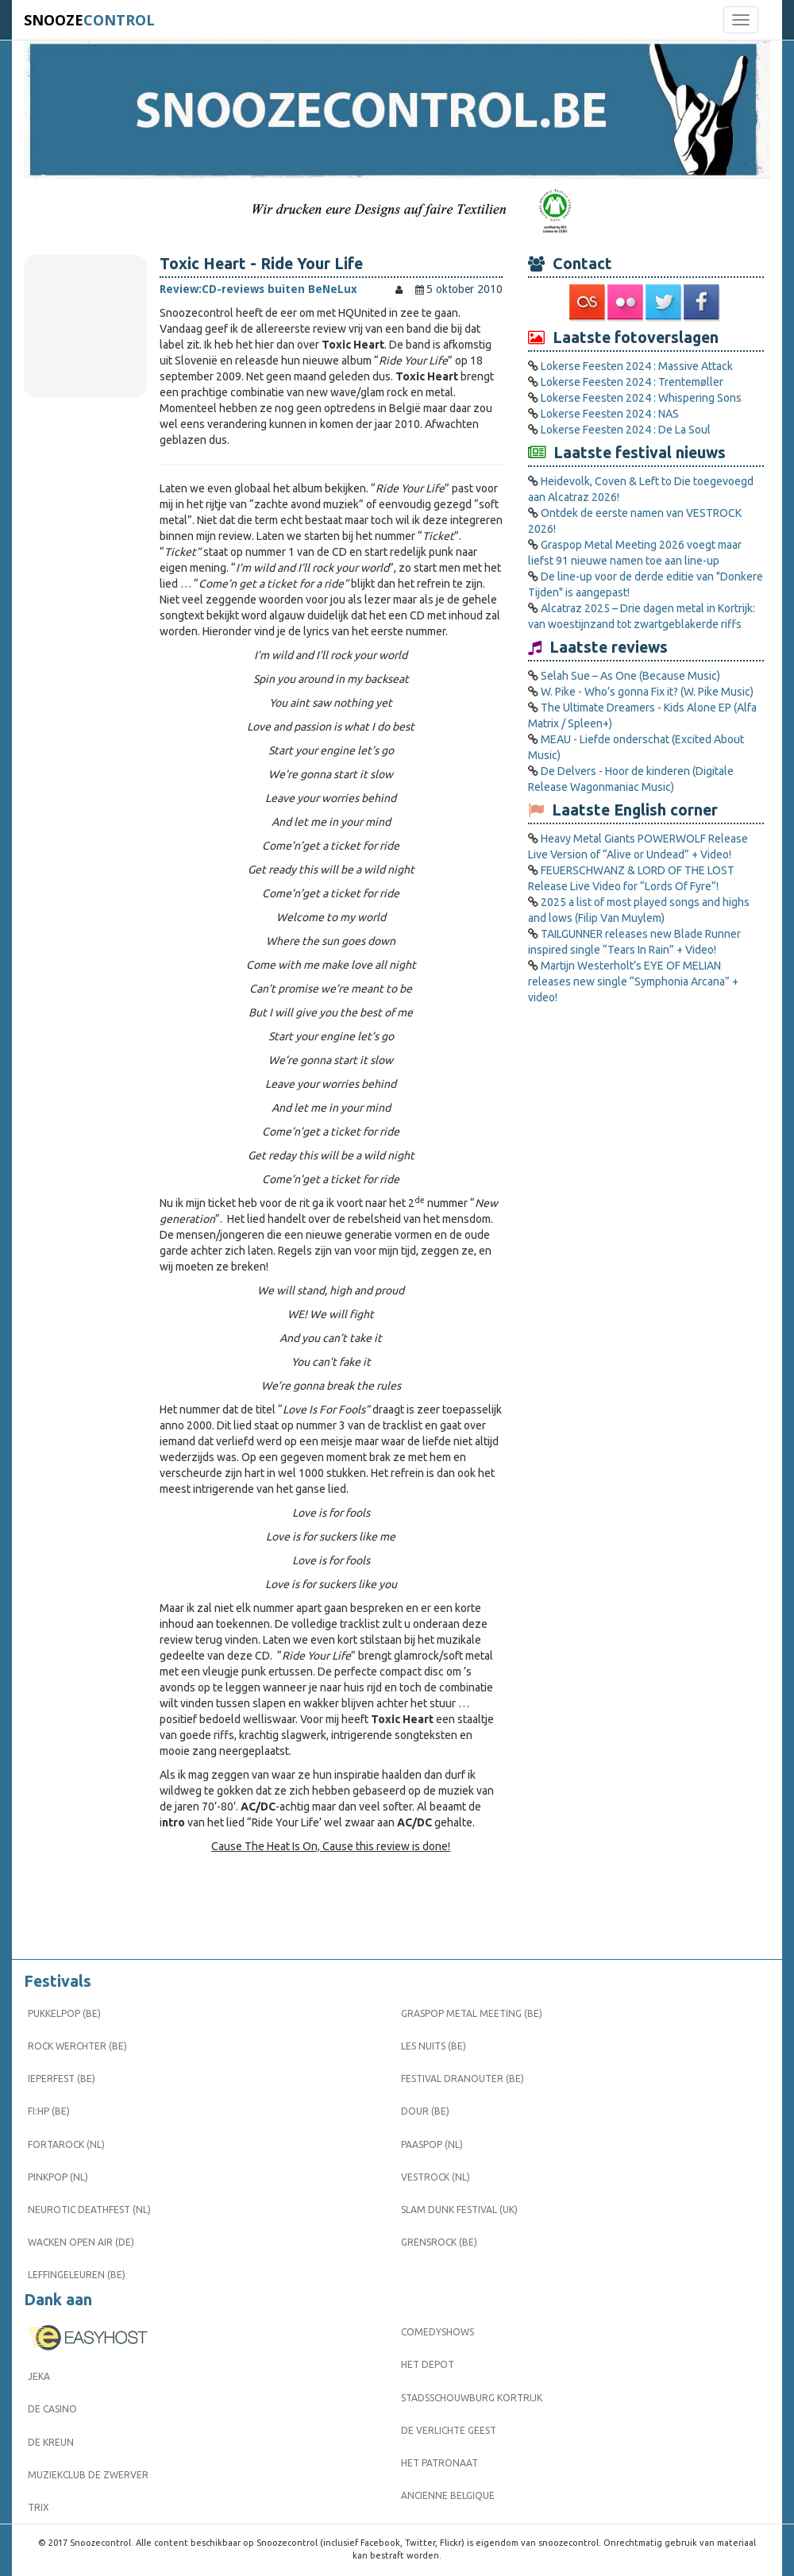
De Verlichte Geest (448, 2430)
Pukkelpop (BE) (64, 2013)
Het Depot (427, 2364)
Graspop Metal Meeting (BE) (471, 2013)
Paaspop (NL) (432, 2144)
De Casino (52, 2409)
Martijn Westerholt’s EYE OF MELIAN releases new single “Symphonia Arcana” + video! (633, 981)
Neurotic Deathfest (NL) (89, 2209)
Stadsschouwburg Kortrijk (471, 2398)
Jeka (39, 2376)
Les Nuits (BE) (433, 2046)
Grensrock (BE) (439, 2242)
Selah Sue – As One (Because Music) (630, 675)
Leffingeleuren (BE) (76, 2274)
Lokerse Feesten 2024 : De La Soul (626, 429)
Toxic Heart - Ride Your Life (261, 263)
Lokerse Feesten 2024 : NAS (610, 413)
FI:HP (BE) (49, 2111)
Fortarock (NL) (66, 2144)
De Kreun (51, 2442)
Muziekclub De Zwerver (88, 2475)
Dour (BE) (425, 2111)
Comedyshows (437, 2332)
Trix (38, 2507)
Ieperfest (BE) (61, 2078)
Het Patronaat (439, 2463)
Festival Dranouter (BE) (462, 2078)
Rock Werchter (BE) (77, 2046)
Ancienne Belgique (448, 2495)
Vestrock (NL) (435, 2177)
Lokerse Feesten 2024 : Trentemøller (632, 382)
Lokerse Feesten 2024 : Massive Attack (637, 366)
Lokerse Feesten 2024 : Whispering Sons (641, 397)
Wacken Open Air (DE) (81, 2242)
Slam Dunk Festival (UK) (459, 2209)
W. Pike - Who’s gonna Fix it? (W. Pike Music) (647, 691)
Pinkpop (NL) (58, 2177)
